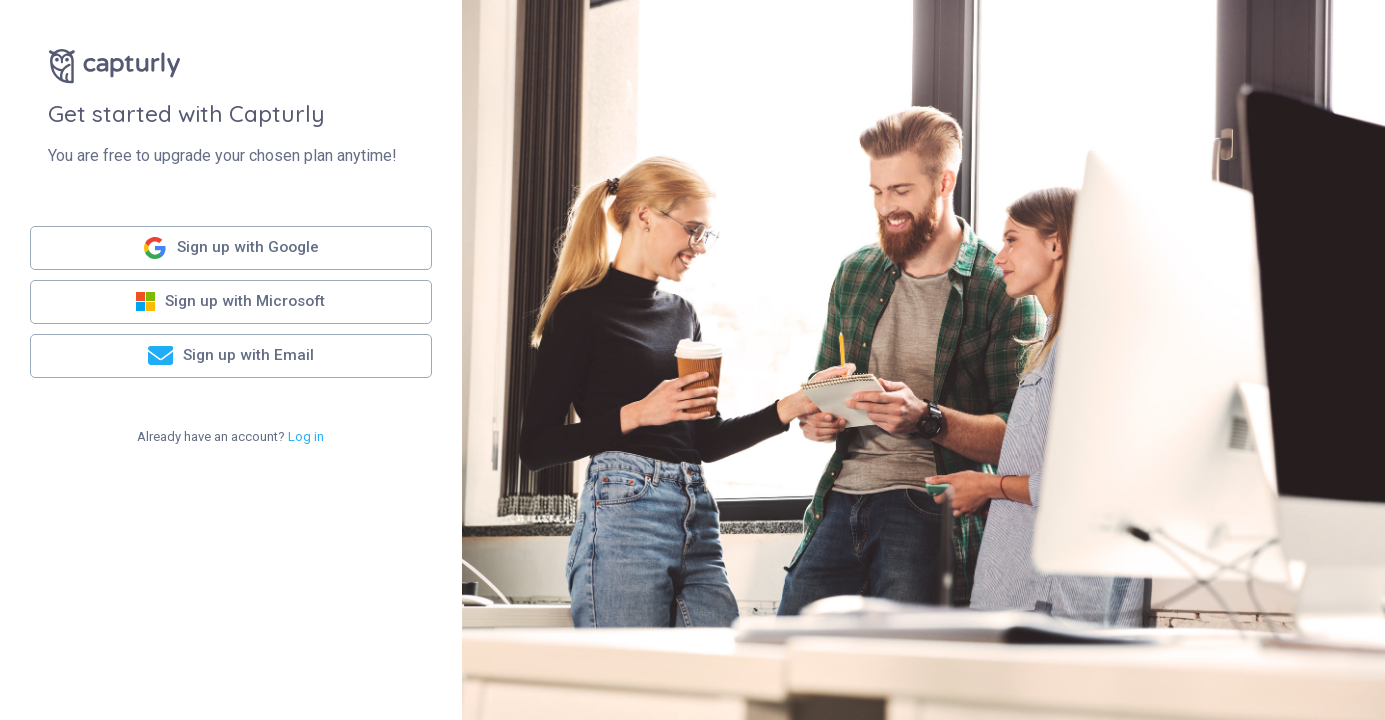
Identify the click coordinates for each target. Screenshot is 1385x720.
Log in (306, 436)
